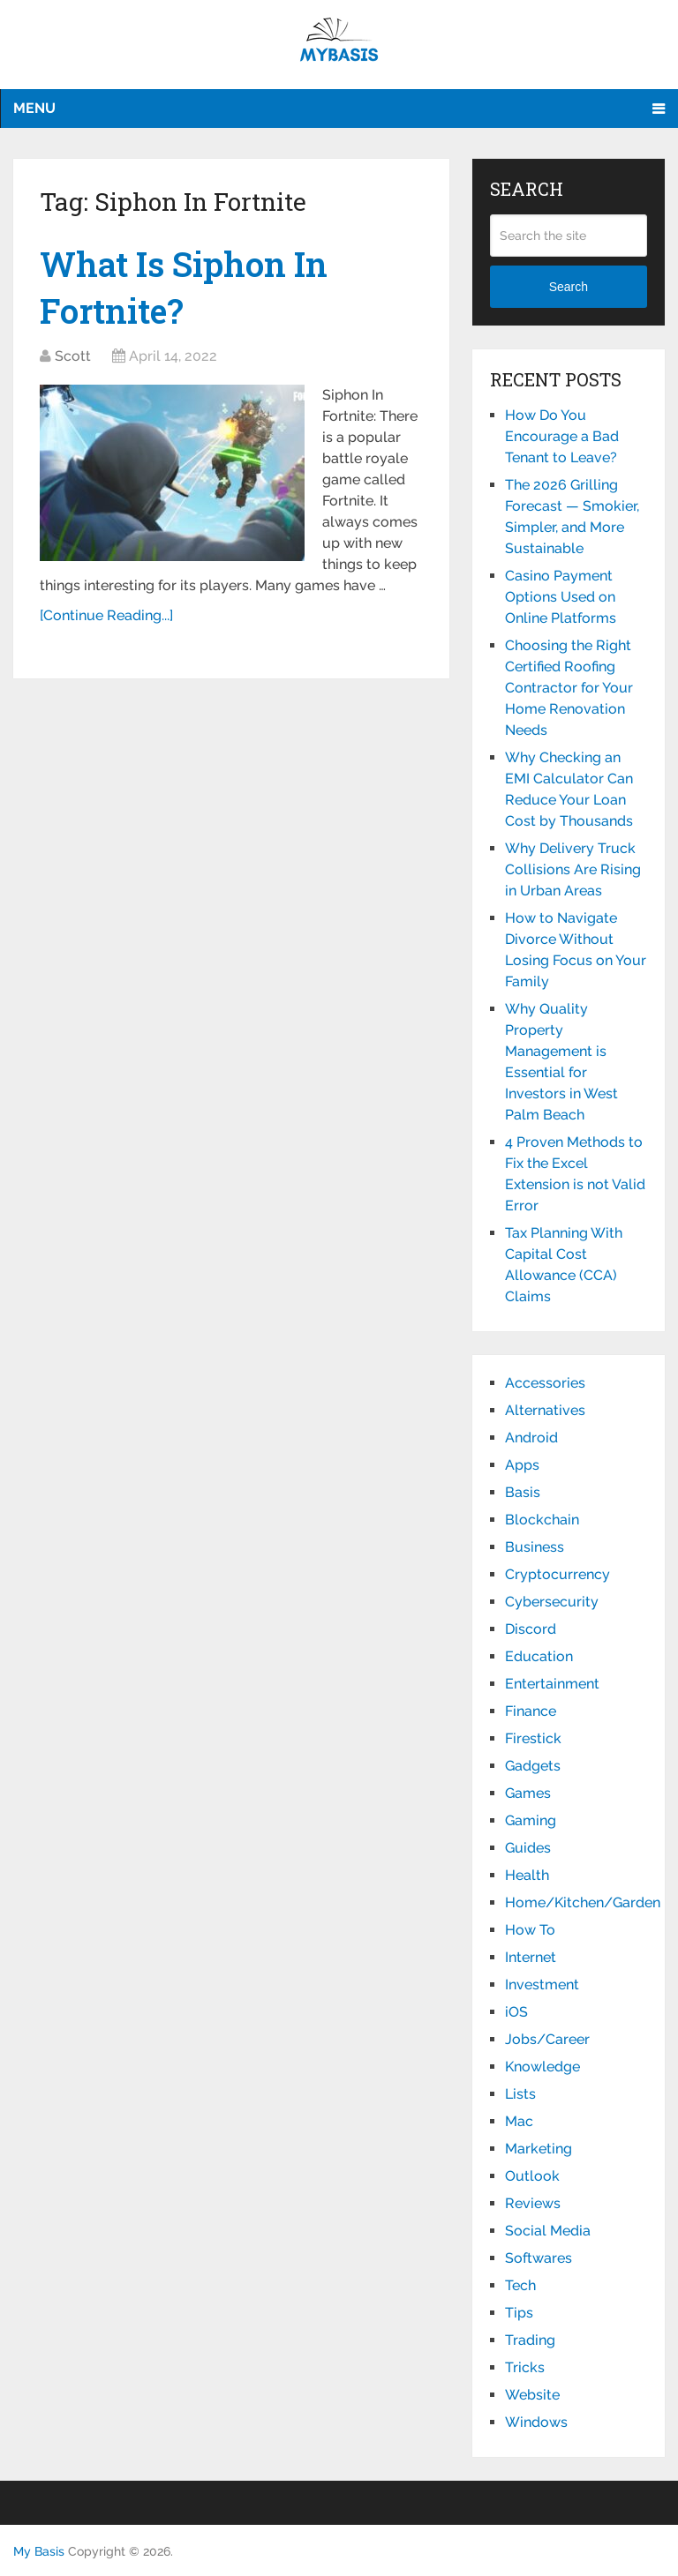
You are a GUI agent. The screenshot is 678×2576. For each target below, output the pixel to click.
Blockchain (542, 1519)
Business (534, 1547)
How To (530, 1929)
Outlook (532, 2176)
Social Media (548, 2230)
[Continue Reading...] (106, 615)
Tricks (525, 2367)
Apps (522, 1464)
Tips (519, 2312)
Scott (73, 356)
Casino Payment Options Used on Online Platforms (560, 596)
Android (531, 1437)
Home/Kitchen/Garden (582, 1902)
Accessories (545, 1382)
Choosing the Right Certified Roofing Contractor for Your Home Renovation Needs (569, 687)
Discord (530, 1629)
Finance (530, 1711)
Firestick (533, 1738)
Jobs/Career (547, 2039)
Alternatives (545, 1410)
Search (568, 287)
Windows (536, 2422)
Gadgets (533, 1765)
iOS (516, 2011)
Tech (520, 2285)
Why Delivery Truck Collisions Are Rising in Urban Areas (573, 869)
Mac (519, 2121)
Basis (522, 1492)
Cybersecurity (552, 1601)
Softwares (538, 2258)
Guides (528, 1847)
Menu (34, 108)
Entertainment (552, 1683)
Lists (520, 2094)
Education (539, 1656)
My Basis (38, 2551)
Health (527, 1875)
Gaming (530, 1820)
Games (528, 1793)
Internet (530, 1957)
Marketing (538, 2148)
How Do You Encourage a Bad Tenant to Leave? (562, 436)
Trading (530, 2340)
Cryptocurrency (557, 1574)
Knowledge (542, 2066)
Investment (542, 1984)
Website (532, 2394)
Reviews (533, 2203)
